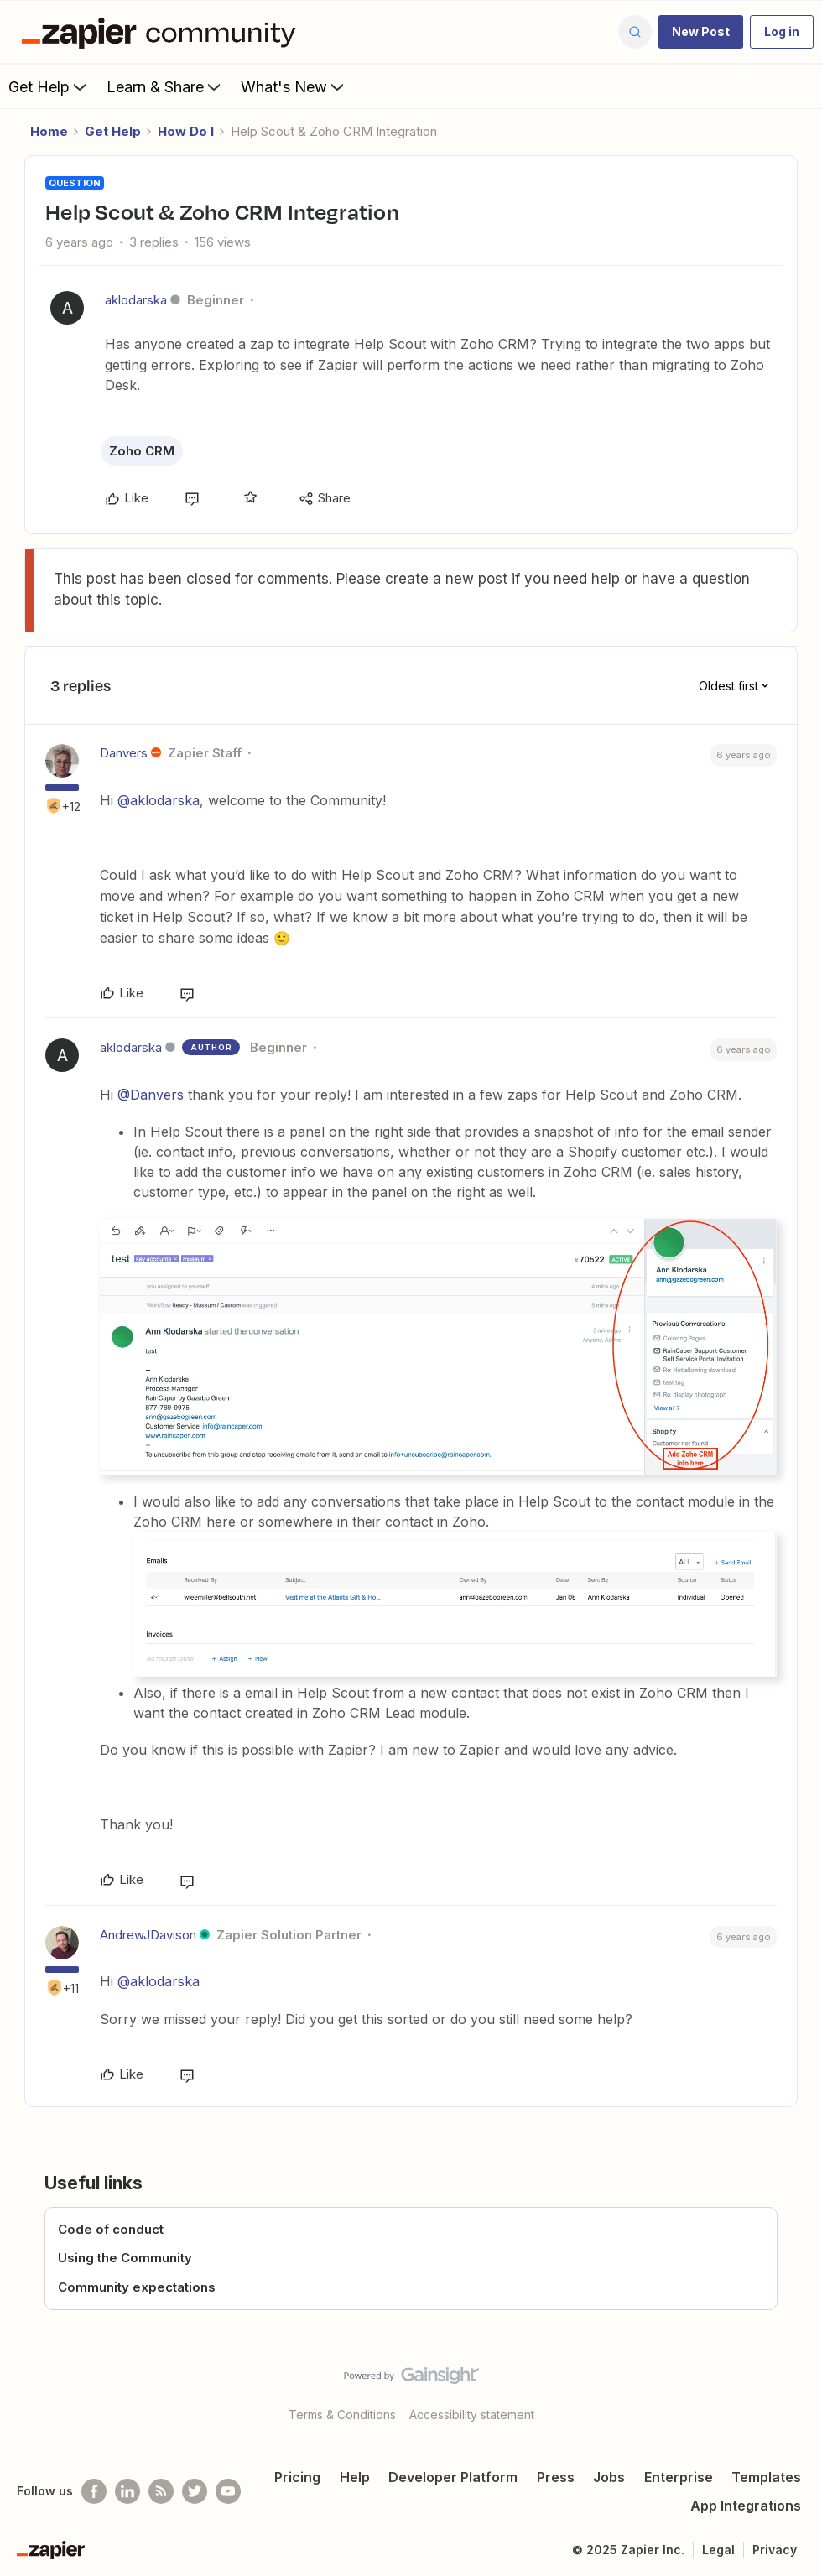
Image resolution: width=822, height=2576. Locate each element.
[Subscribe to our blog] (161, 2491)
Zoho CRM (141, 451)
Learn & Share (165, 86)
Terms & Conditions (342, 2414)
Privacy (774, 2549)
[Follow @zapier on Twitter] (194, 2491)
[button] (700, 32)
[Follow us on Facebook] (94, 2491)
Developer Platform (453, 2477)
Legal (718, 2549)
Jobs (609, 2477)
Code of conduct (111, 2229)
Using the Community (125, 2258)
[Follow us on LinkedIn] (127, 2491)
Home (49, 131)
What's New (294, 86)
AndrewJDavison (148, 1935)
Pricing (297, 2477)
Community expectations (137, 2287)
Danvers (124, 753)
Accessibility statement (471, 2414)
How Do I (186, 131)
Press (556, 2477)
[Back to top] (805, 2390)
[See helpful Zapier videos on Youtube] (228, 2491)
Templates (766, 2477)
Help (355, 2477)
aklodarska (136, 300)
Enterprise (678, 2477)
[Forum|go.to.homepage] (163, 32)
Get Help (49, 86)
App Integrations (745, 2505)
